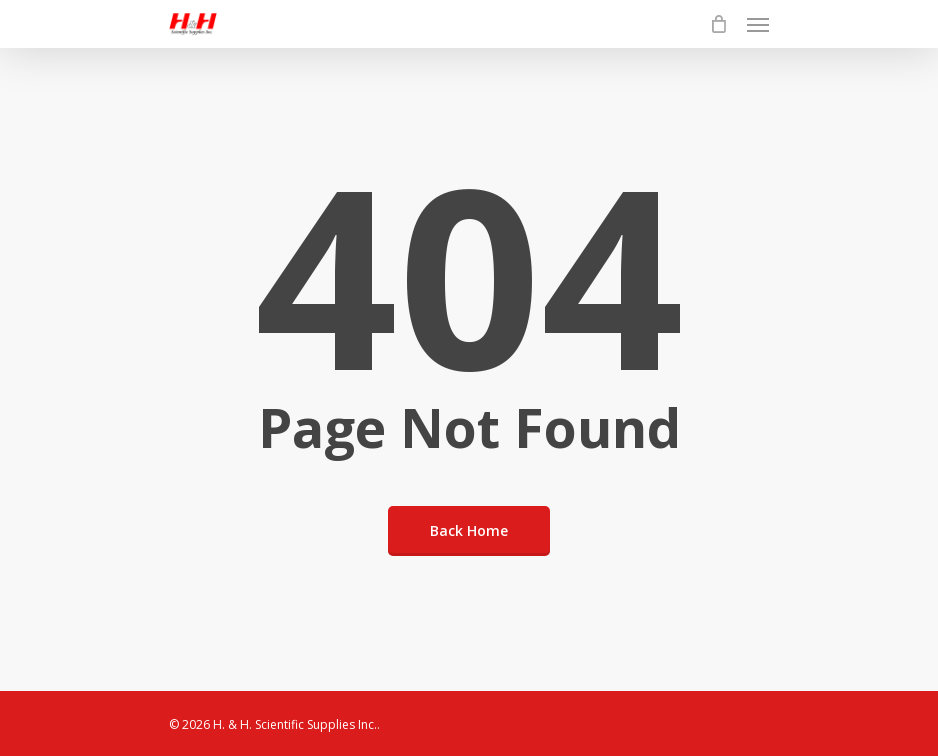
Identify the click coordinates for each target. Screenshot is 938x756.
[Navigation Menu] (758, 24)
